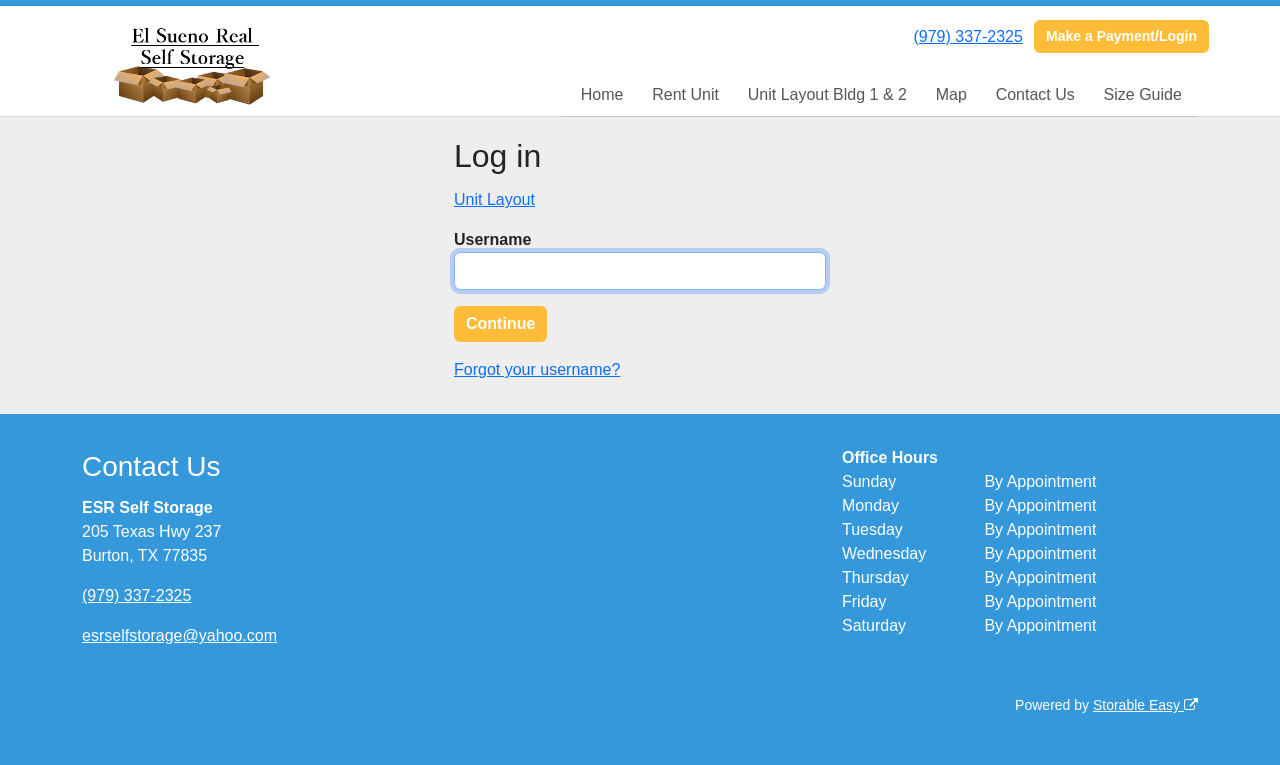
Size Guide (1143, 94)
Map (951, 94)
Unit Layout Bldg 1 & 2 (827, 94)
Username (492, 239)
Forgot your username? (537, 369)
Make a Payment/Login (1121, 36)
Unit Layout (494, 199)
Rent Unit (685, 94)
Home (602, 94)
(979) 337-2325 (967, 36)
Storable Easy (1145, 705)
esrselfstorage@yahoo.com (179, 635)
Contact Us (1035, 94)
